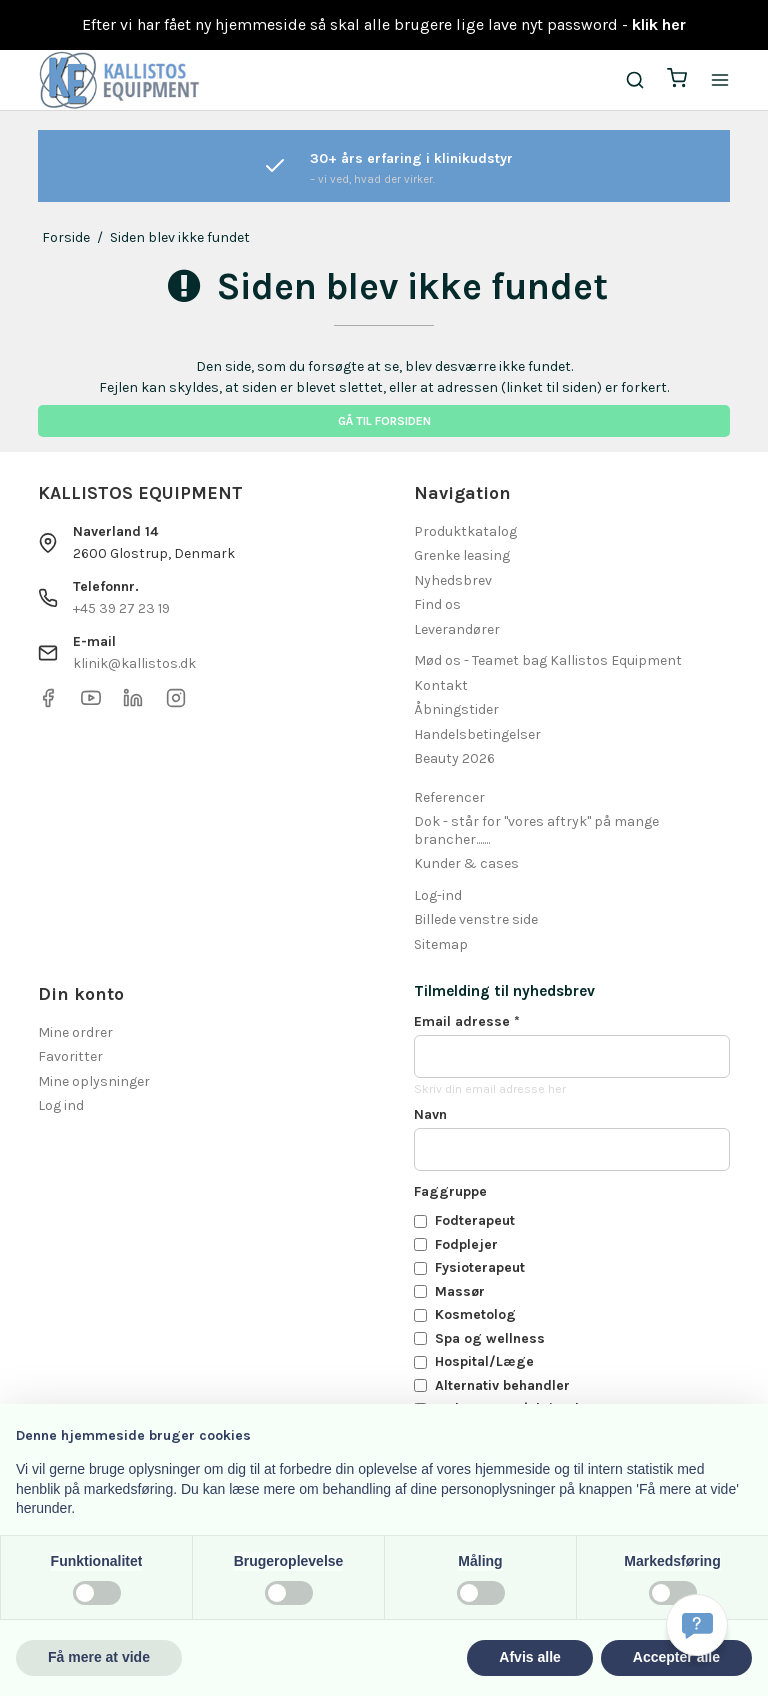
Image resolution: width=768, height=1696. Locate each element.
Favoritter (70, 1056)
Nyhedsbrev (453, 580)
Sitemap (441, 944)
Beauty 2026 (454, 758)
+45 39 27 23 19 (121, 608)
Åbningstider (456, 709)
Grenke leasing (462, 555)
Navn (430, 1114)
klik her (659, 24)
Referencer (449, 797)
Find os (437, 604)
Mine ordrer (75, 1032)
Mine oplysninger (94, 1081)
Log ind (61, 1105)
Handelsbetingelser (477, 734)
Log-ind (438, 895)
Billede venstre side (476, 919)
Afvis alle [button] (529, 1657)
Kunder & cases (466, 863)
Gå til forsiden (384, 421)
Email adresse (467, 1021)
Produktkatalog (465, 531)
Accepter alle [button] (676, 1657)
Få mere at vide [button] (99, 1657)
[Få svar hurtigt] (697, 1625)
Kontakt (441, 685)
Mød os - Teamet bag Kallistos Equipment (548, 660)
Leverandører (457, 629)
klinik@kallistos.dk (134, 663)
